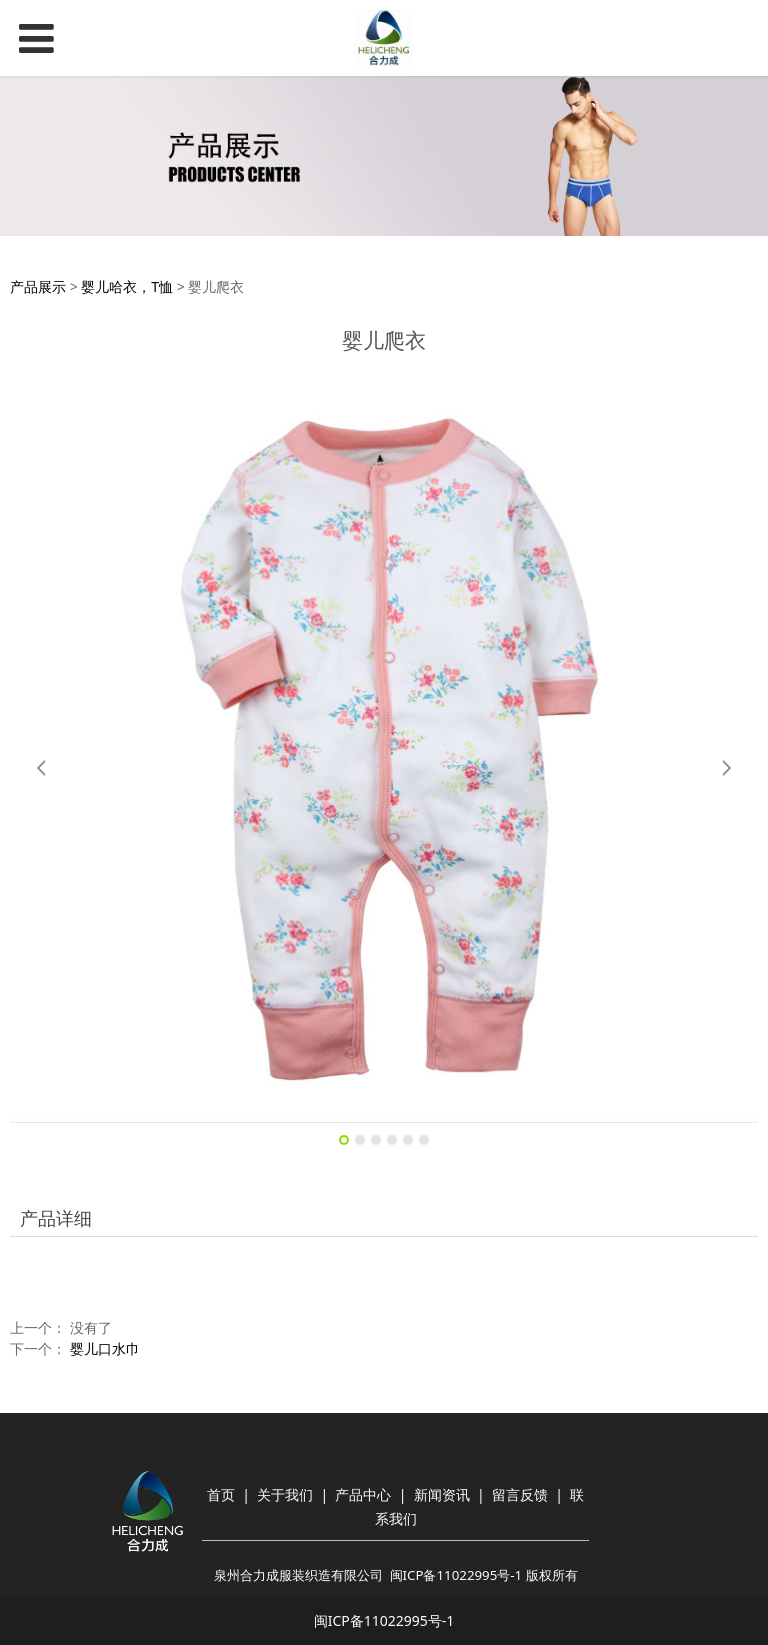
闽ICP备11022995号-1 (456, 1575)
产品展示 (38, 286)
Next (726, 768)
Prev (42, 768)
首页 (221, 1494)
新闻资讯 (442, 1494)
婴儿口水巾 (105, 1348)
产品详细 (56, 1218)
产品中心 (363, 1494)
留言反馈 (520, 1494)
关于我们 (285, 1494)
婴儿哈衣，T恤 (127, 286)
